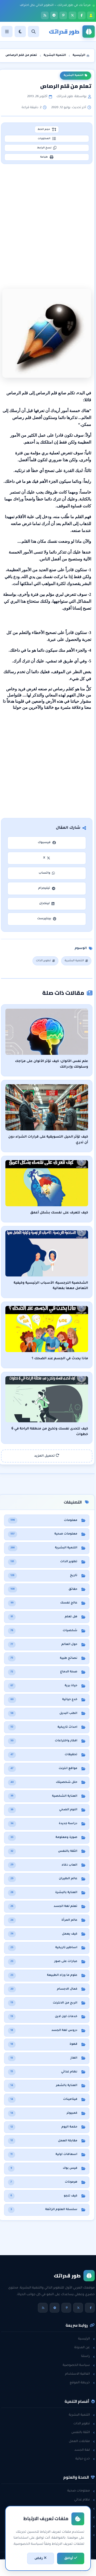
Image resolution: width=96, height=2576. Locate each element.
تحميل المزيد (46, 1456)
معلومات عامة (82, 2526)
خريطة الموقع (82, 2383)
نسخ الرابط (47, 148)
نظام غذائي (84, 2500)
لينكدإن (47, 903)
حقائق (88, 2517)
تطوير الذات (45, 961)
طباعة (46, 157)
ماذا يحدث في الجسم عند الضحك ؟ (60, 1359)
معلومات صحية (81, 2491)
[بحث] (33, 31)
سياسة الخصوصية (79, 2365)
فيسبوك (47, 842)
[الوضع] (20, 31)
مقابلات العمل (82, 2441)
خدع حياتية (85, 2459)
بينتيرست (46, 919)
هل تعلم (86, 2508)
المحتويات (47, 138)
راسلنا (88, 2356)
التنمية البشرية (75, 75)
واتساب (47, 873)
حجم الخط (46, 129)
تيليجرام (46, 888)
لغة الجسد (84, 2450)
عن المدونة (84, 2347)
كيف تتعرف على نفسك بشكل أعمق (59, 1213)
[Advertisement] (48, 217)
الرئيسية (86, 2339)
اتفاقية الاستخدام (80, 2374)
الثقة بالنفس (83, 2432)
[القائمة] (7, 31)
